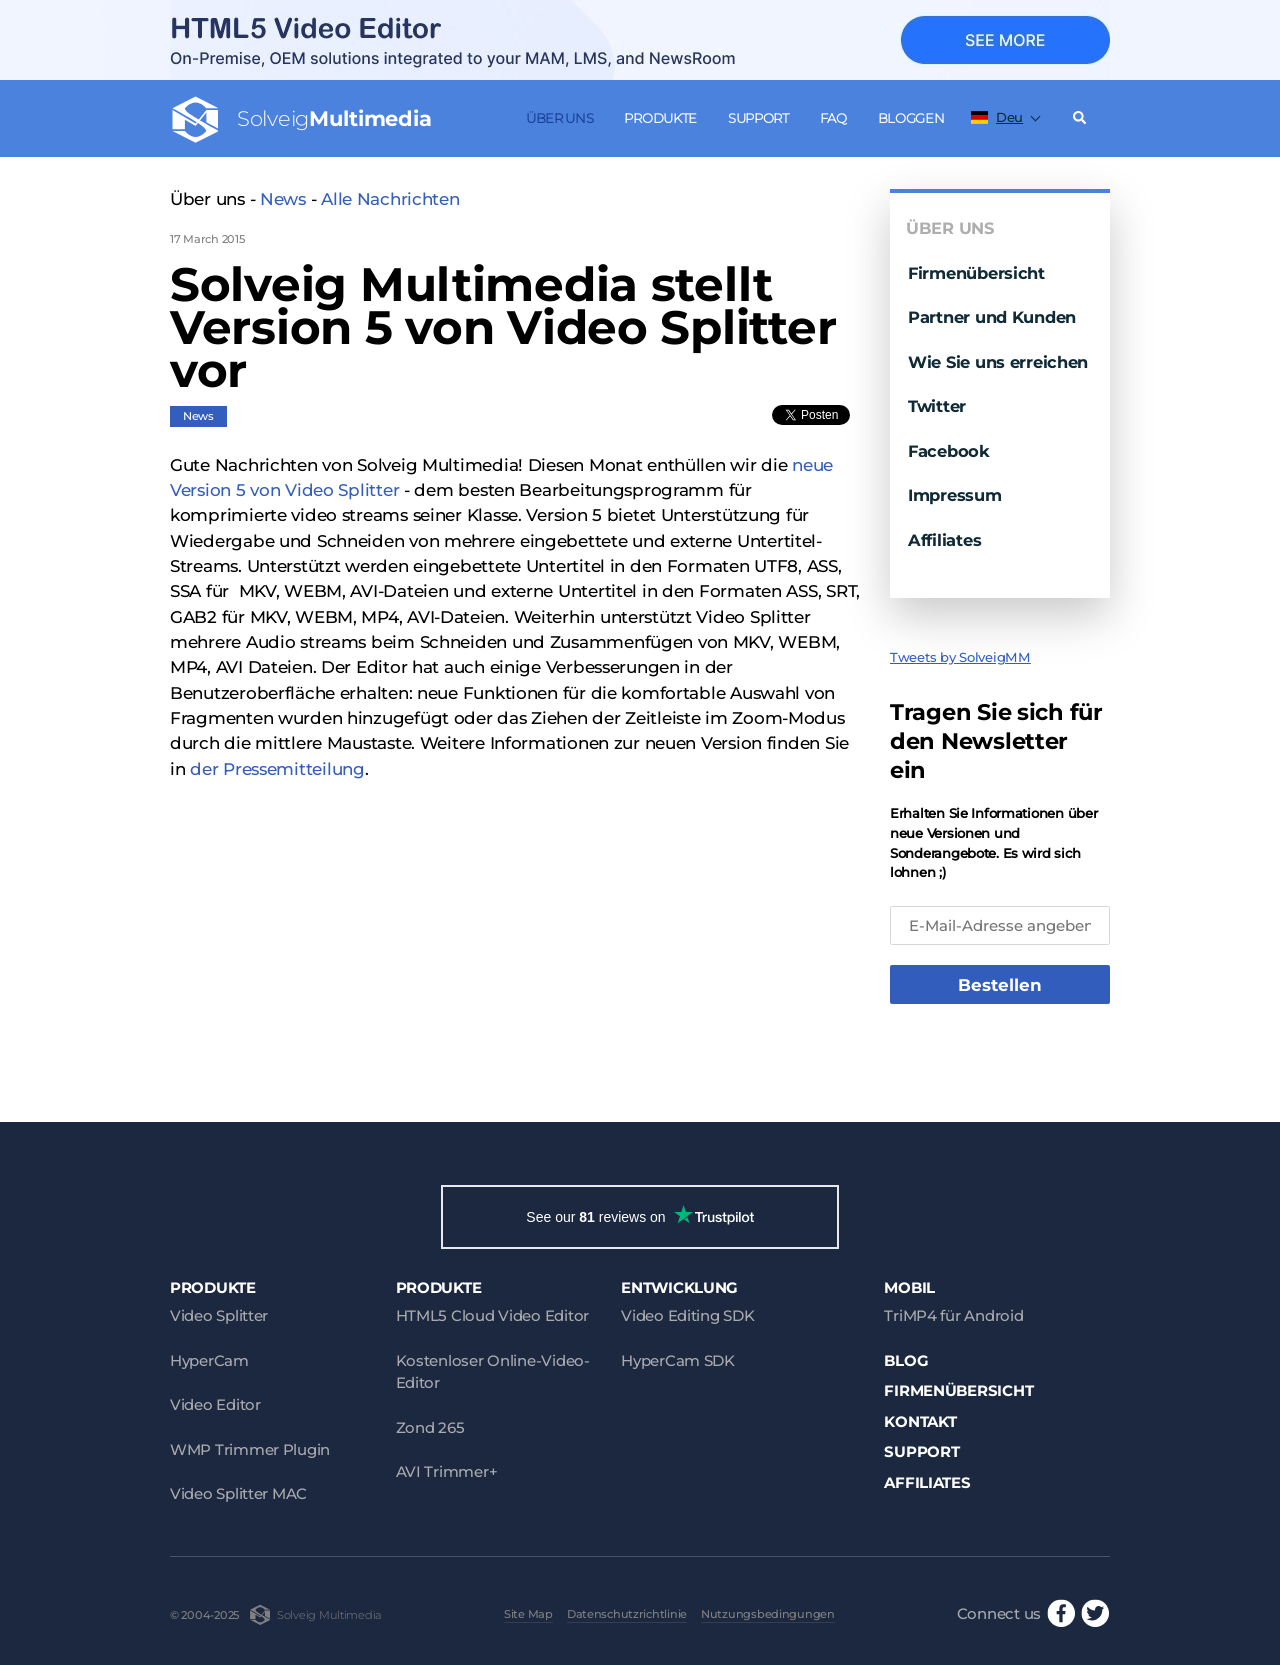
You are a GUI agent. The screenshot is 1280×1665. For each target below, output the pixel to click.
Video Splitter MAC (238, 1493)
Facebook (949, 451)
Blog (906, 1360)
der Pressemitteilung (277, 769)
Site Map (528, 1614)
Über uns (560, 118)
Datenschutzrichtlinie (627, 1614)
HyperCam (209, 1360)
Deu (997, 117)
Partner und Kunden (992, 317)
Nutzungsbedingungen (768, 1614)
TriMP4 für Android (953, 1315)
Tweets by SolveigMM (960, 657)
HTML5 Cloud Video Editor (492, 1315)
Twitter (937, 406)
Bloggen (911, 118)
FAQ (833, 118)
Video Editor (215, 1404)
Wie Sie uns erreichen (998, 362)
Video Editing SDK (687, 1315)
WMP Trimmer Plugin (250, 1449)
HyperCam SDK (678, 1360)
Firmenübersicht (976, 273)
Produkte (660, 118)
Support (758, 118)
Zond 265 (430, 1427)
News (283, 199)
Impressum (955, 495)
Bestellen (1000, 985)
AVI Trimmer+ (447, 1471)
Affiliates (944, 540)
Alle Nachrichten (390, 199)
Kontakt (920, 1421)
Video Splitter (219, 1315)
